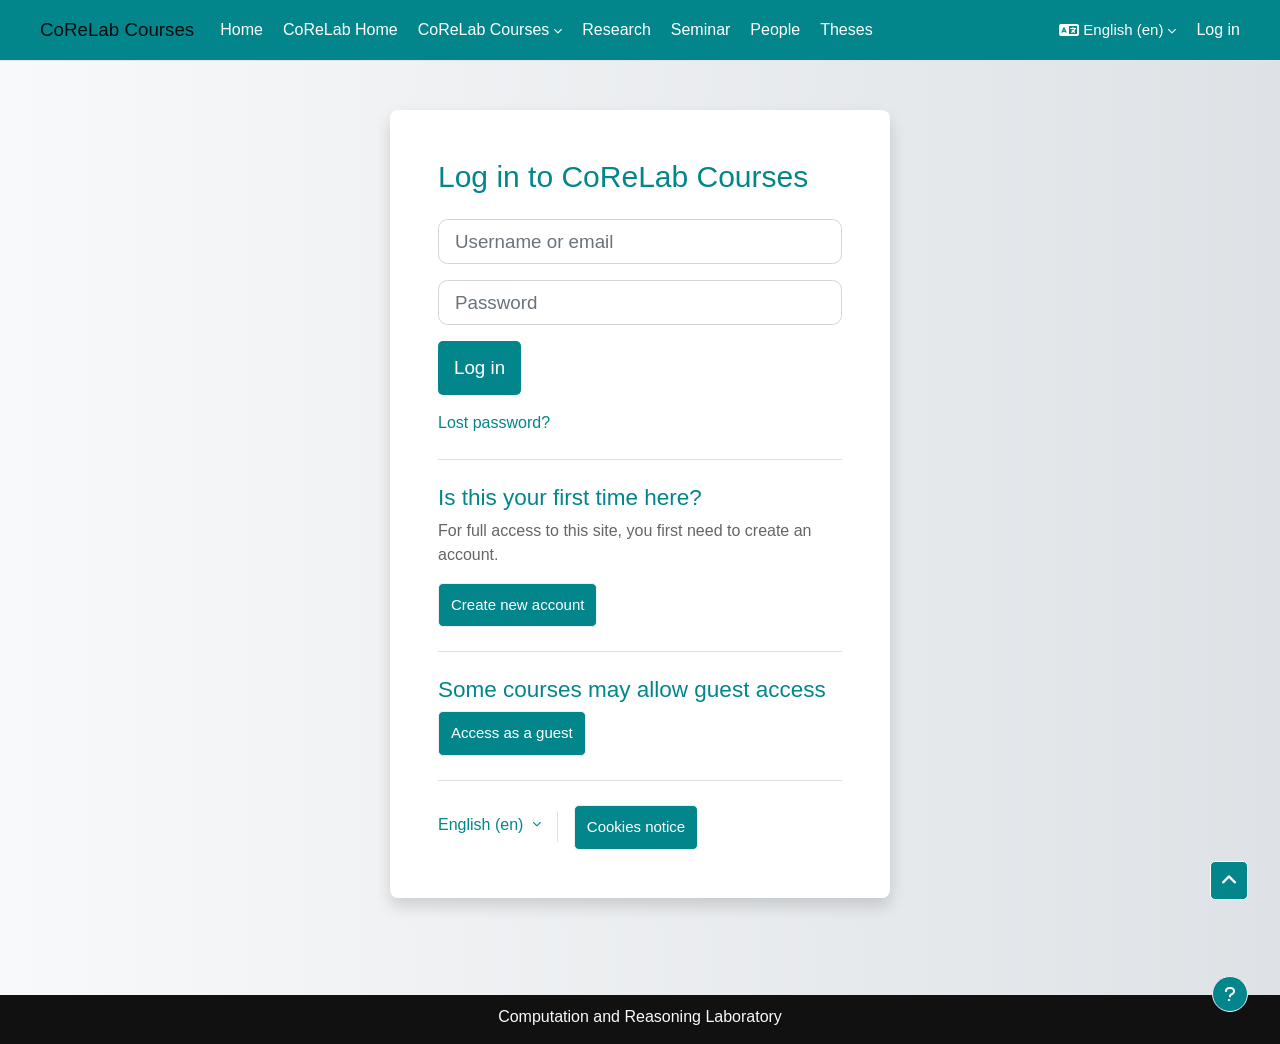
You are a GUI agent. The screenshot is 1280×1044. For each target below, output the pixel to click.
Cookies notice (636, 826)
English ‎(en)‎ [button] (483, 824)
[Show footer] (1230, 994)
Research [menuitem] (616, 29)
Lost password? (494, 422)
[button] (1117, 30)
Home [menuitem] (241, 29)
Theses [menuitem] (846, 29)
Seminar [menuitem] (701, 29)
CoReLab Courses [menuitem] (484, 29)
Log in (1218, 29)
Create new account (517, 604)
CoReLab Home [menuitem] (340, 29)
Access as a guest (512, 732)
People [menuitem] (775, 29)
